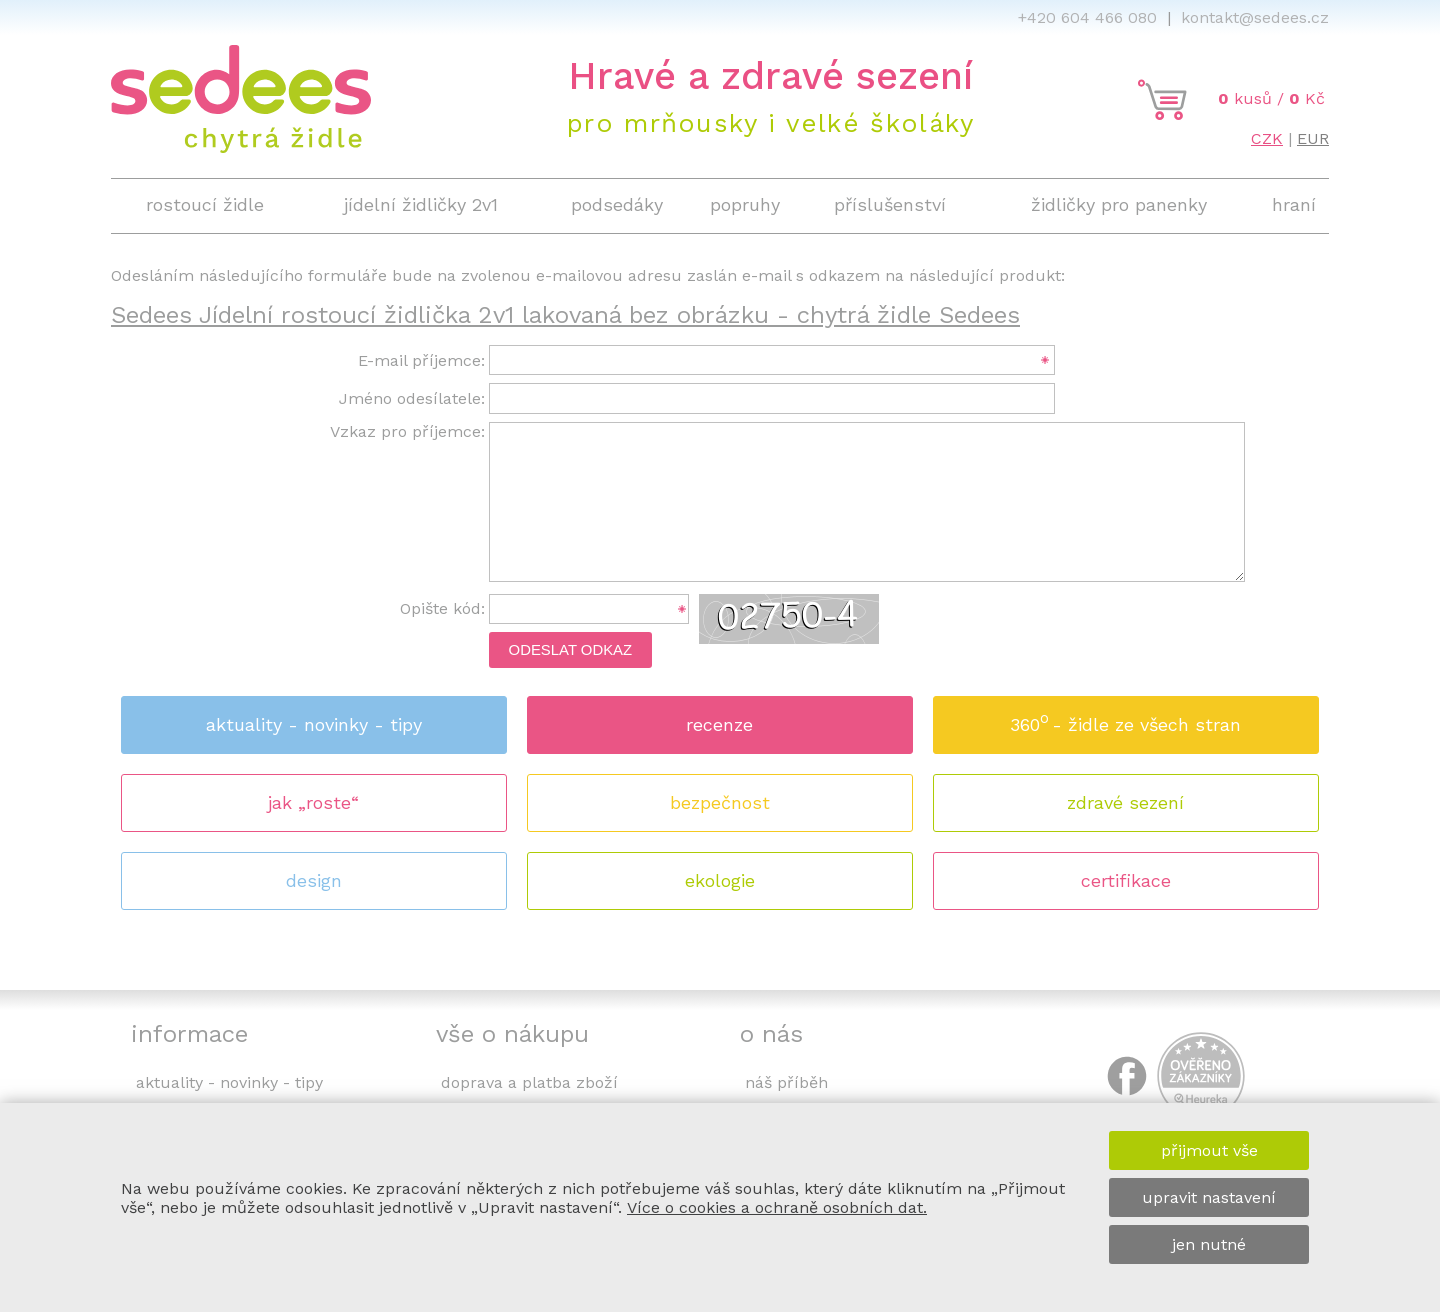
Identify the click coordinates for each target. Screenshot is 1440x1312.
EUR (1313, 138)
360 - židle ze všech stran (1125, 718)
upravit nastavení (1209, 1197)
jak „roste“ (313, 802)
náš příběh (786, 1082)
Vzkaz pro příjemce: (407, 431)
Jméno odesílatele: (412, 398)
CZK (1267, 138)
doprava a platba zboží (529, 1082)
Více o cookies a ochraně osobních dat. (777, 1207)
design (314, 880)
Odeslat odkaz (571, 650)
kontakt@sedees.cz (1255, 17)
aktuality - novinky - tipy (314, 724)
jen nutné (1209, 1244)
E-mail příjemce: (421, 360)
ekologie (720, 880)
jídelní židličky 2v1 (421, 204)
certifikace (1126, 880)
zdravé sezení (1125, 802)
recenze (719, 724)
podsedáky (617, 204)
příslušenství (890, 204)
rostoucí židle (205, 204)
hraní (1294, 204)
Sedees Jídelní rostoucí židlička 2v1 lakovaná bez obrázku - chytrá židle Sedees (565, 315)
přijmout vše (1209, 1150)
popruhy (745, 204)
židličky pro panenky (1119, 204)
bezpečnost (720, 802)
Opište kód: (442, 608)
